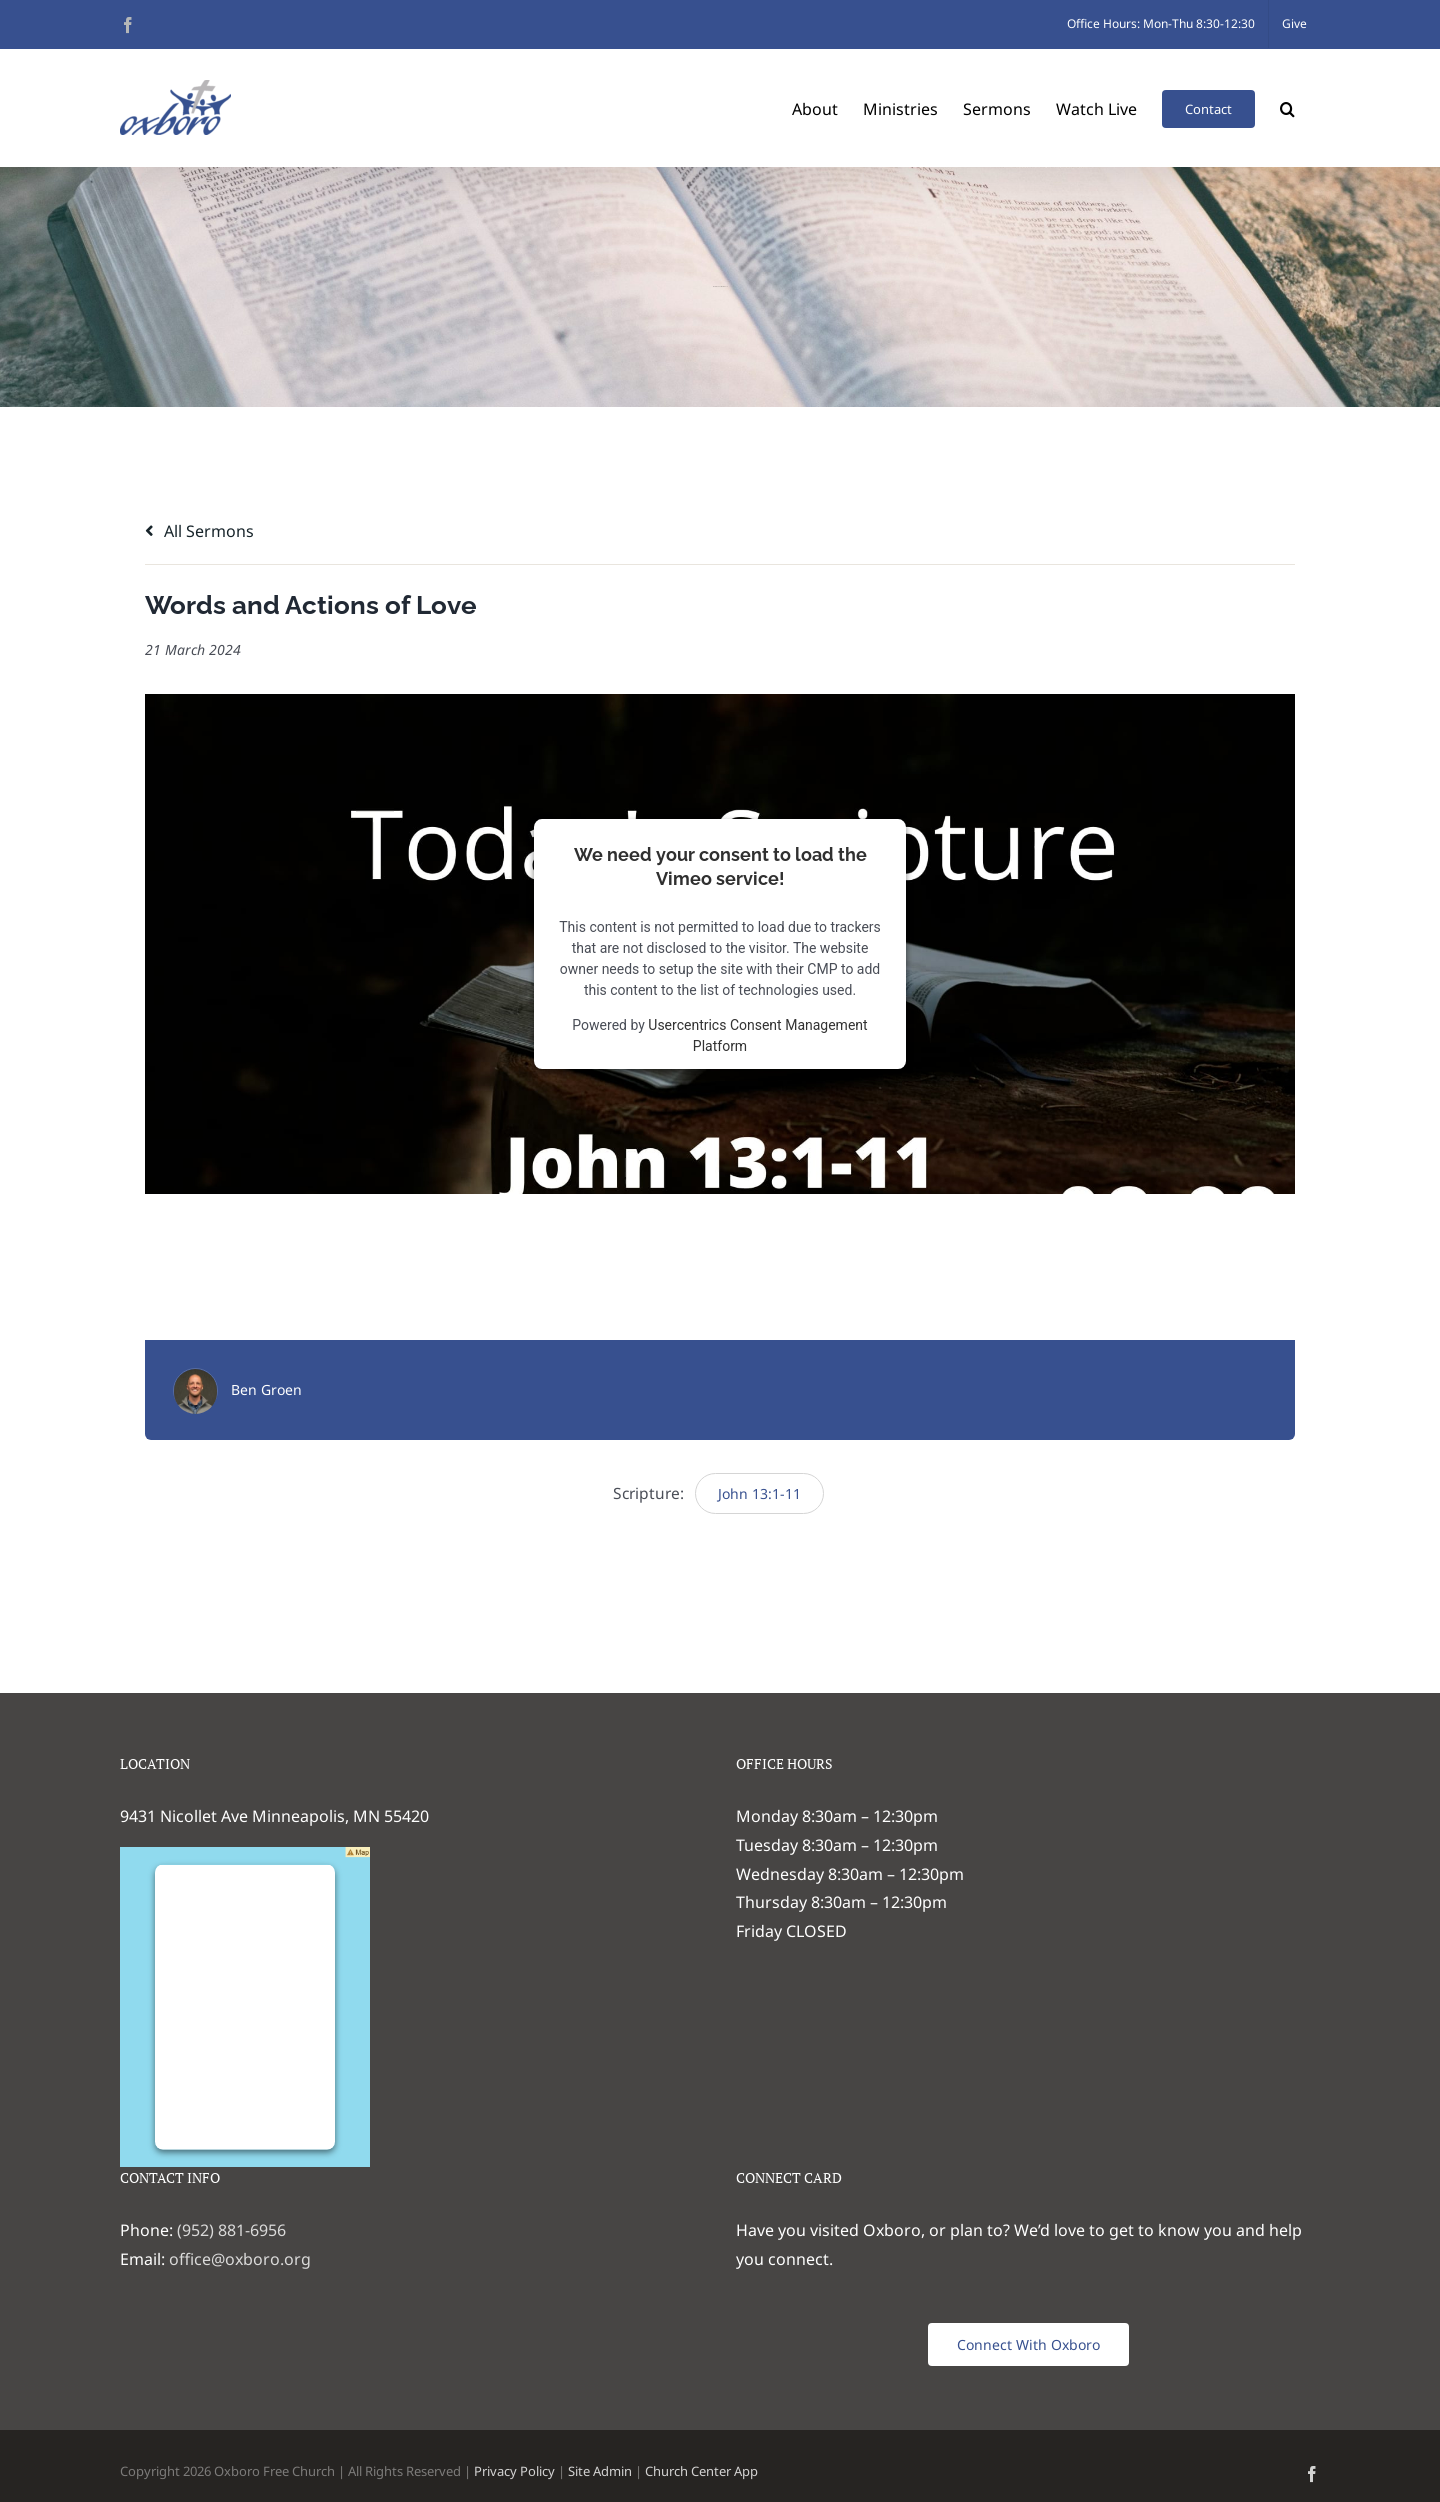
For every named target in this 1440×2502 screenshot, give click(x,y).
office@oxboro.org (240, 2259)
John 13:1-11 (759, 1493)
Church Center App (701, 2471)
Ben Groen (266, 1389)
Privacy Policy (514, 2471)
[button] (1287, 107)
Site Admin (600, 2471)
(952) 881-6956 (231, 2230)
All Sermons (199, 531)
